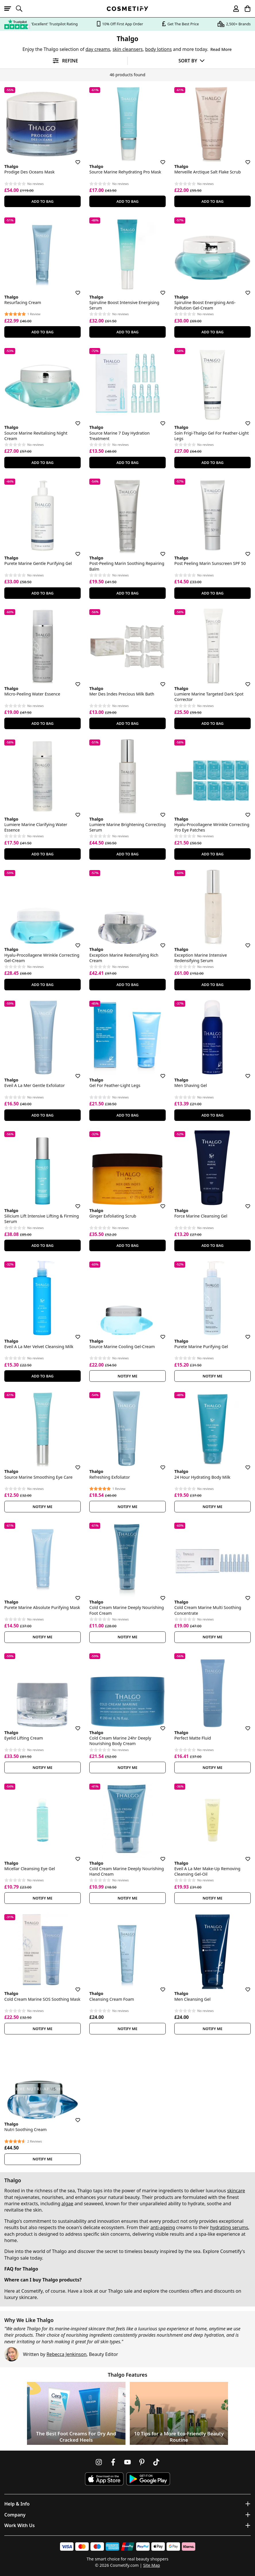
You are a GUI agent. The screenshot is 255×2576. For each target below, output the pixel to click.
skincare (236, 2190)
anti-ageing (162, 2227)
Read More (220, 49)
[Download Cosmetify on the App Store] (104, 2478)
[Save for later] (74, 159)
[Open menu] (10, 8)
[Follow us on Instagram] (99, 2462)
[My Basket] (245, 8)
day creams (98, 49)
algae (67, 2203)
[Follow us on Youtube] (127, 2462)
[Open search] (21, 8)
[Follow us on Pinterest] (142, 2462)
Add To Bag (42, 201)
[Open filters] (63, 61)
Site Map (151, 2565)
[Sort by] (191, 60)
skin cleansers (128, 49)
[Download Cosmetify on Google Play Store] (148, 2478)
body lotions (158, 49)
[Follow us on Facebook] (113, 2462)
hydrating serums (229, 2227)
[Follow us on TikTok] (156, 2462)
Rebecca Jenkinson (66, 2354)
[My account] (233, 8)
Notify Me (128, 1376)
